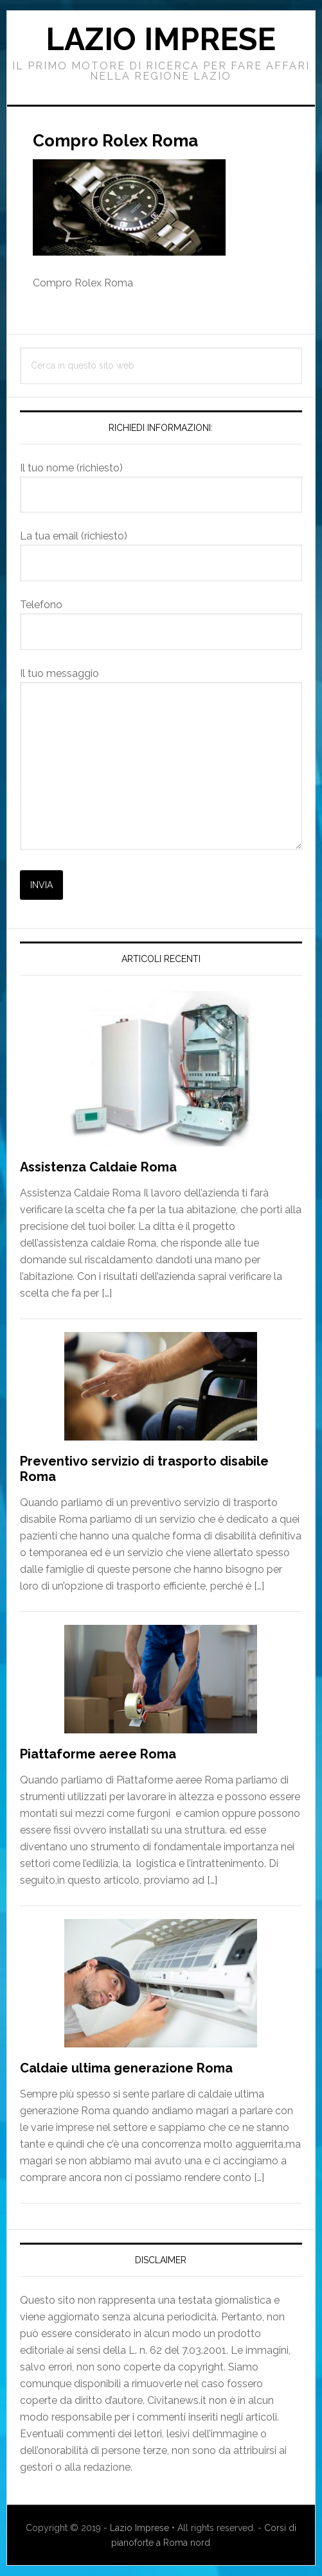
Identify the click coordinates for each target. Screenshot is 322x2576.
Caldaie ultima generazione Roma (126, 2068)
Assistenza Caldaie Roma (98, 1167)
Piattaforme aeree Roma (98, 1754)
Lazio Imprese (161, 39)
